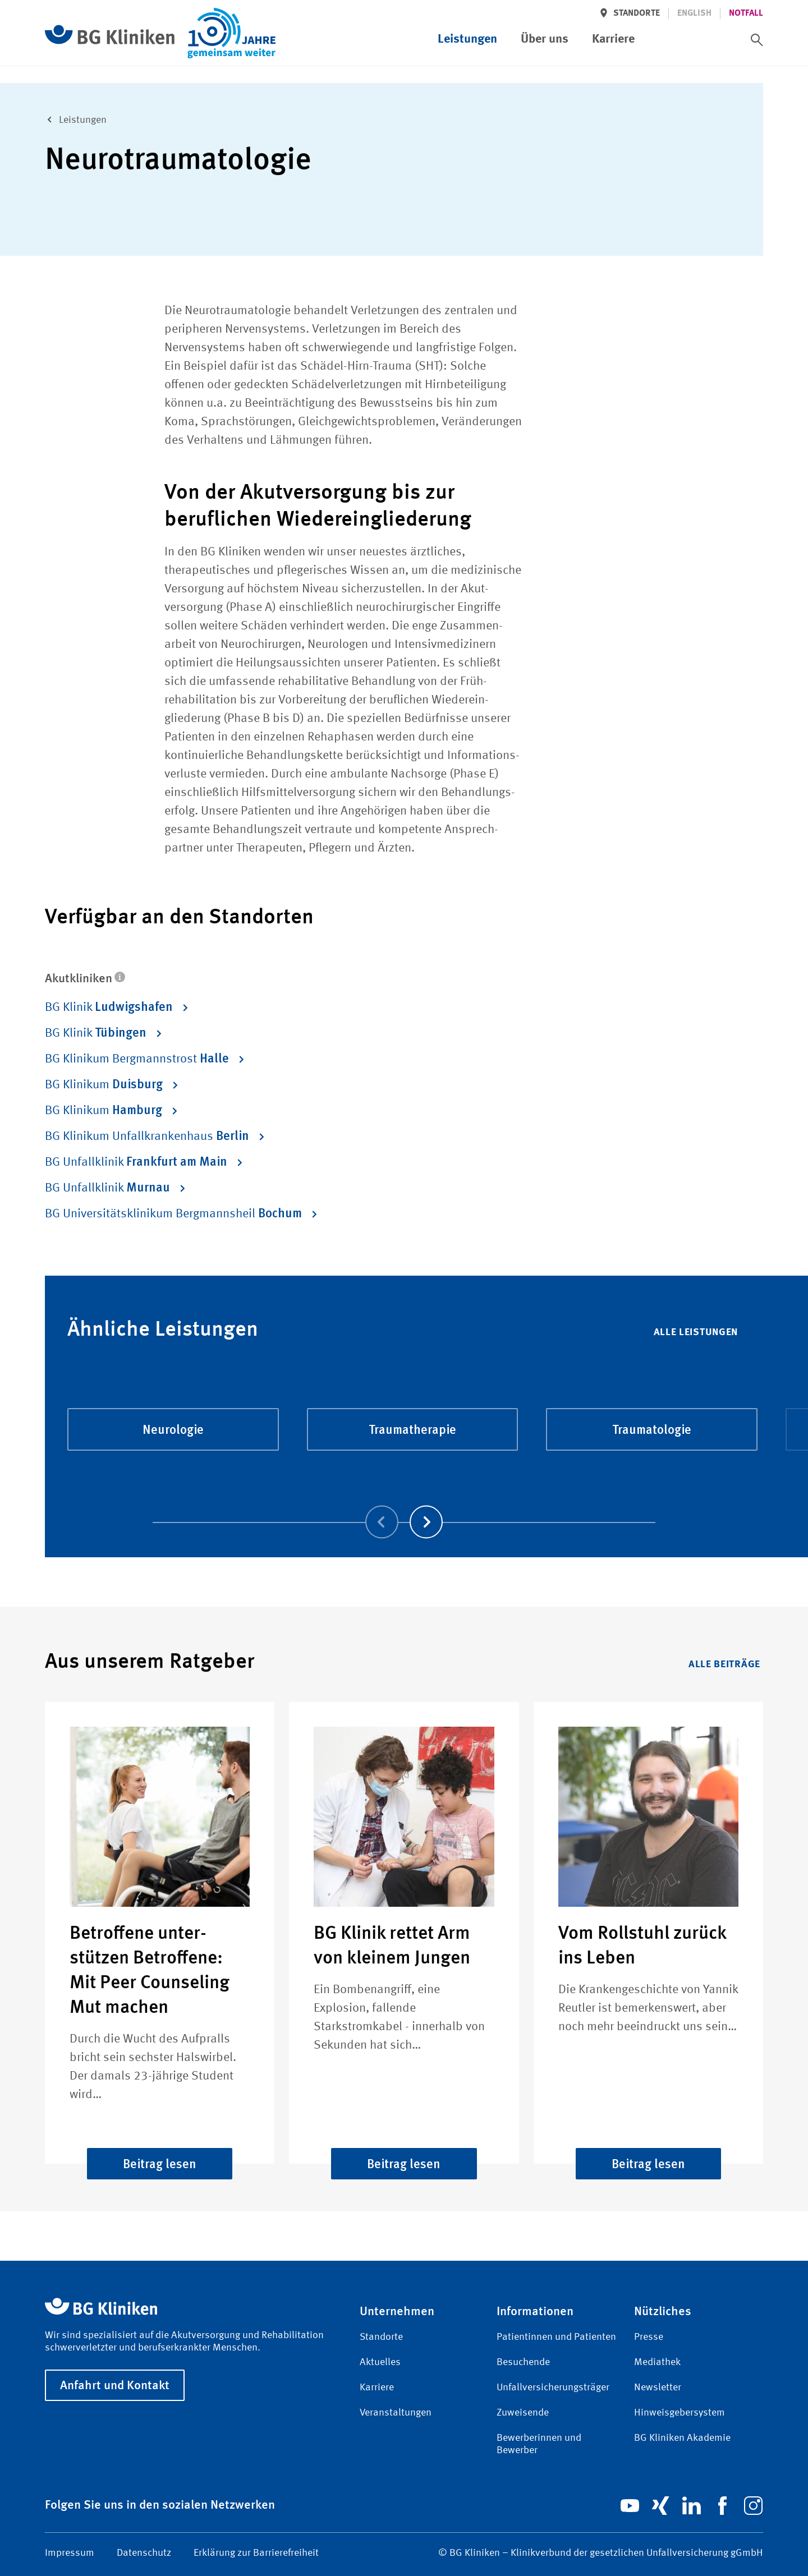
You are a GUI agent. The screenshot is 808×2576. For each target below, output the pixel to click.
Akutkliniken (85, 977)
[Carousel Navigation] (404, 1506)
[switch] (756, 39)
